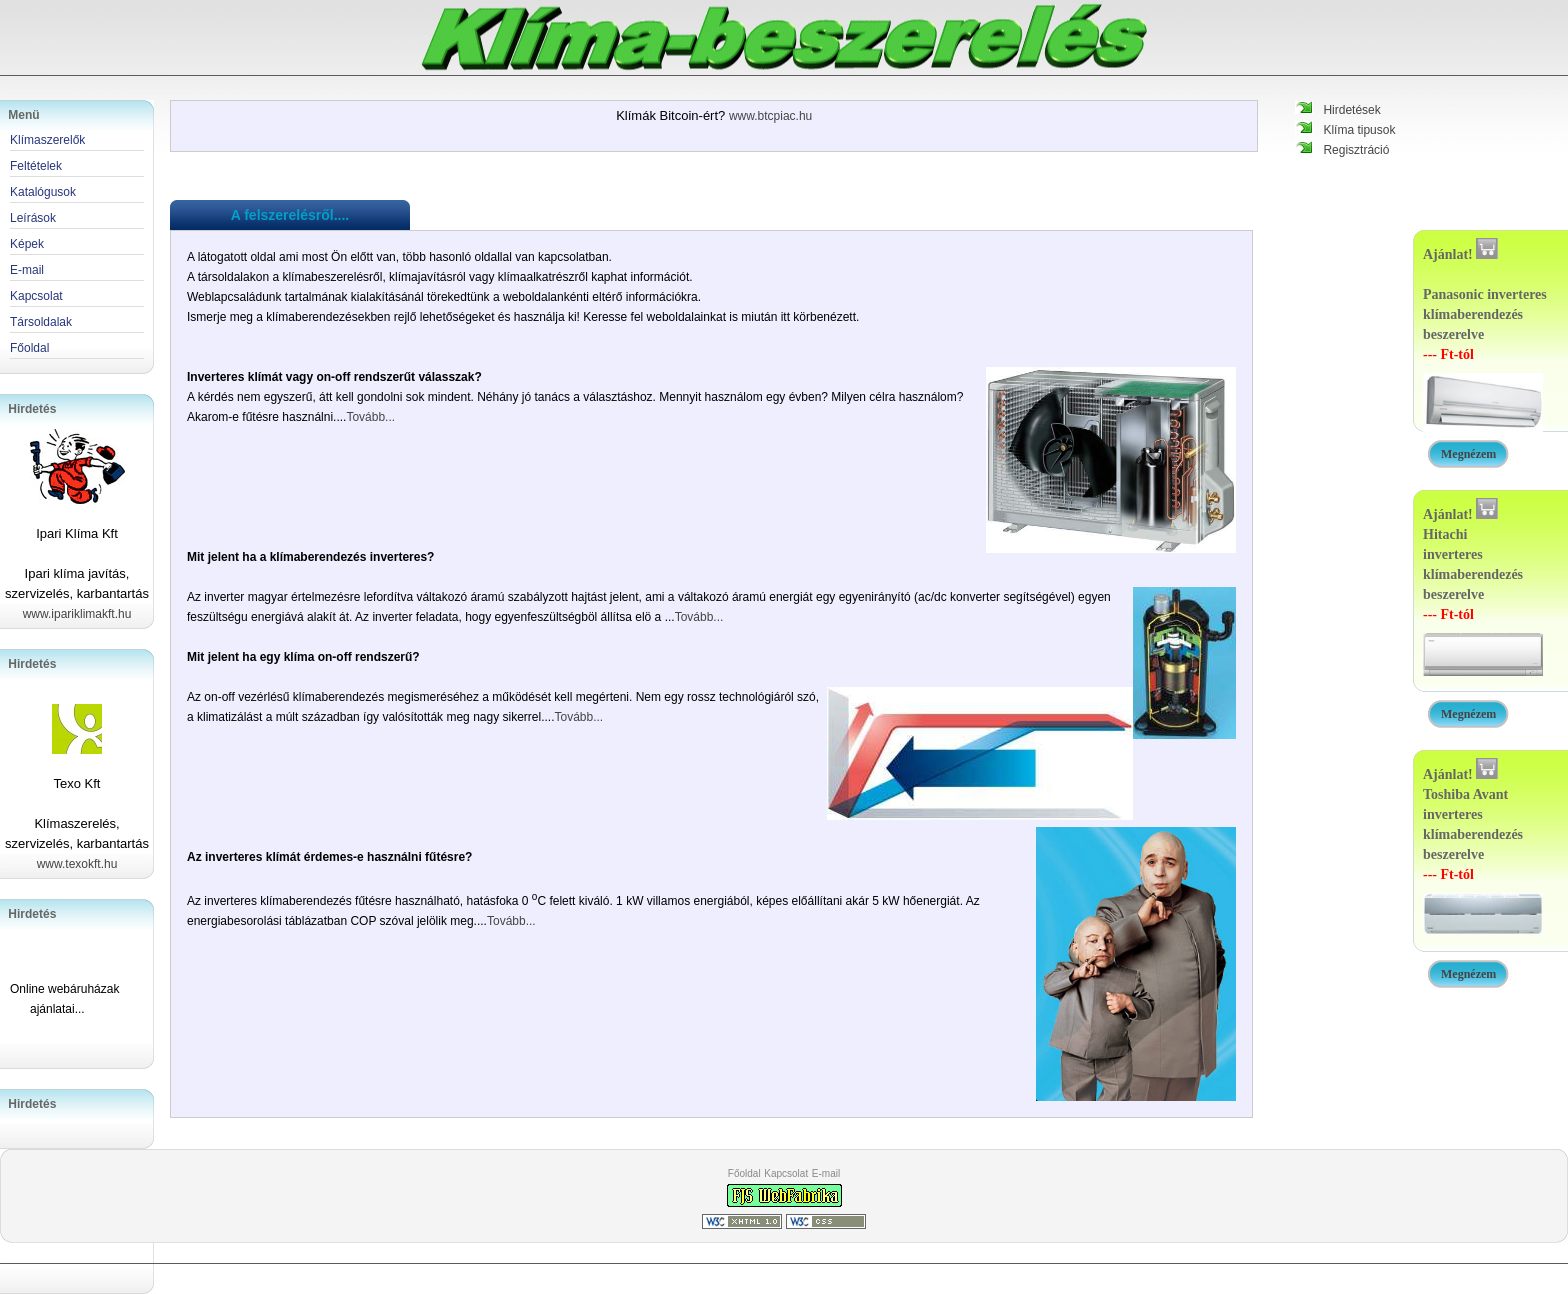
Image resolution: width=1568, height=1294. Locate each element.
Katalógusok (43, 192)
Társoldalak (41, 322)
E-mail (826, 1173)
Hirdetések (1351, 110)
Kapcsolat (786, 1173)
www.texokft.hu (77, 864)
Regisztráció (1356, 150)
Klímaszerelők (47, 140)
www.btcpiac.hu (770, 116)
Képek (27, 244)
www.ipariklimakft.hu (77, 614)
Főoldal (744, 1173)
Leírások (33, 218)
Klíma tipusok (1359, 130)
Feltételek (36, 166)
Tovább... (370, 417)
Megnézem (1468, 454)
